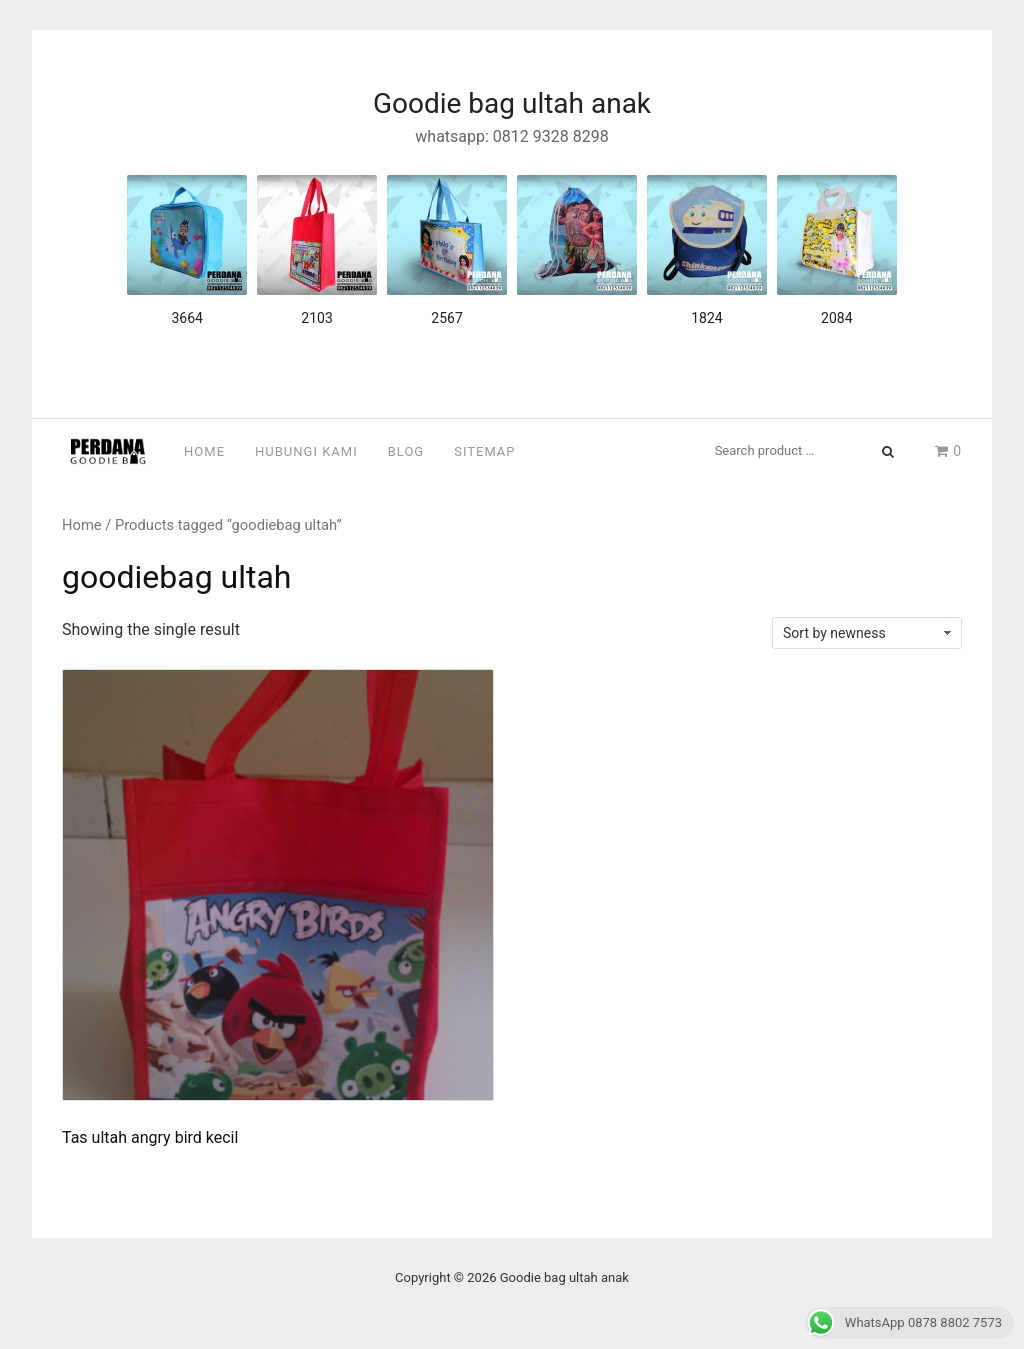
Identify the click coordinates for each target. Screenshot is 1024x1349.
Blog (406, 451)
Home (204, 451)
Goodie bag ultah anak (512, 103)
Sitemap (484, 451)
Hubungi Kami (306, 451)
